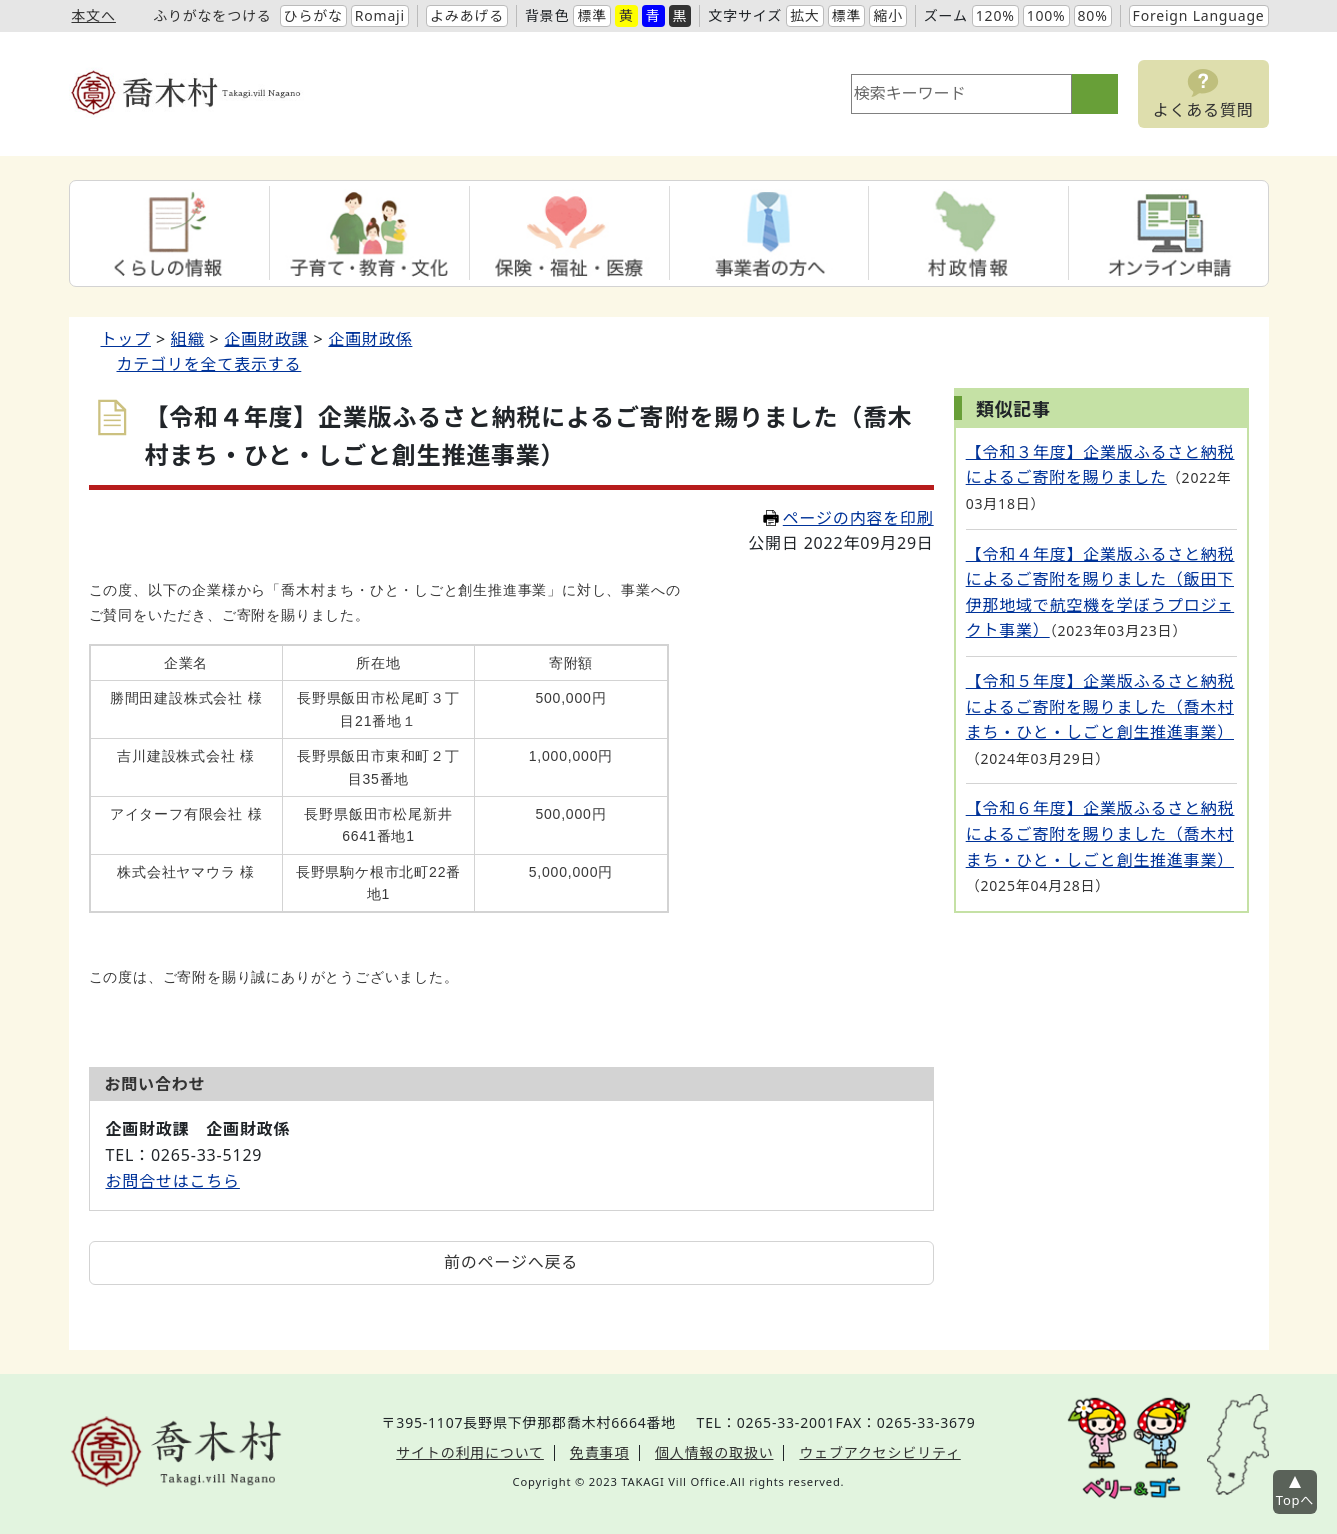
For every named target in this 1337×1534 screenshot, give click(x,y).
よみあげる (467, 15)
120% (995, 15)
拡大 (805, 15)
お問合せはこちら (173, 1181)
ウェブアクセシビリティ (879, 1452)
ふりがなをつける (212, 15)
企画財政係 (370, 339)
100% (1046, 15)
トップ (126, 339)
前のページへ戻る (511, 1262)
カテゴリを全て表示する (209, 364)
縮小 (888, 15)
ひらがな (313, 15)
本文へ (94, 15)
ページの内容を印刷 (848, 518)
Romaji (380, 15)
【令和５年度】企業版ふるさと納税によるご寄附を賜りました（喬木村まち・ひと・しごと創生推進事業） (1100, 706)
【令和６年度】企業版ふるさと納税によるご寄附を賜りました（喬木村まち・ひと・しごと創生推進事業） (1100, 833)
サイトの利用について (470, 1452)
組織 (188, 339)
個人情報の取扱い (714, 1452)
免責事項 (599, 1452)
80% (1093, 15)
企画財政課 (266, 339)
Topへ (1295, 1500)
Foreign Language (1199, 15)
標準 (592, 15)
